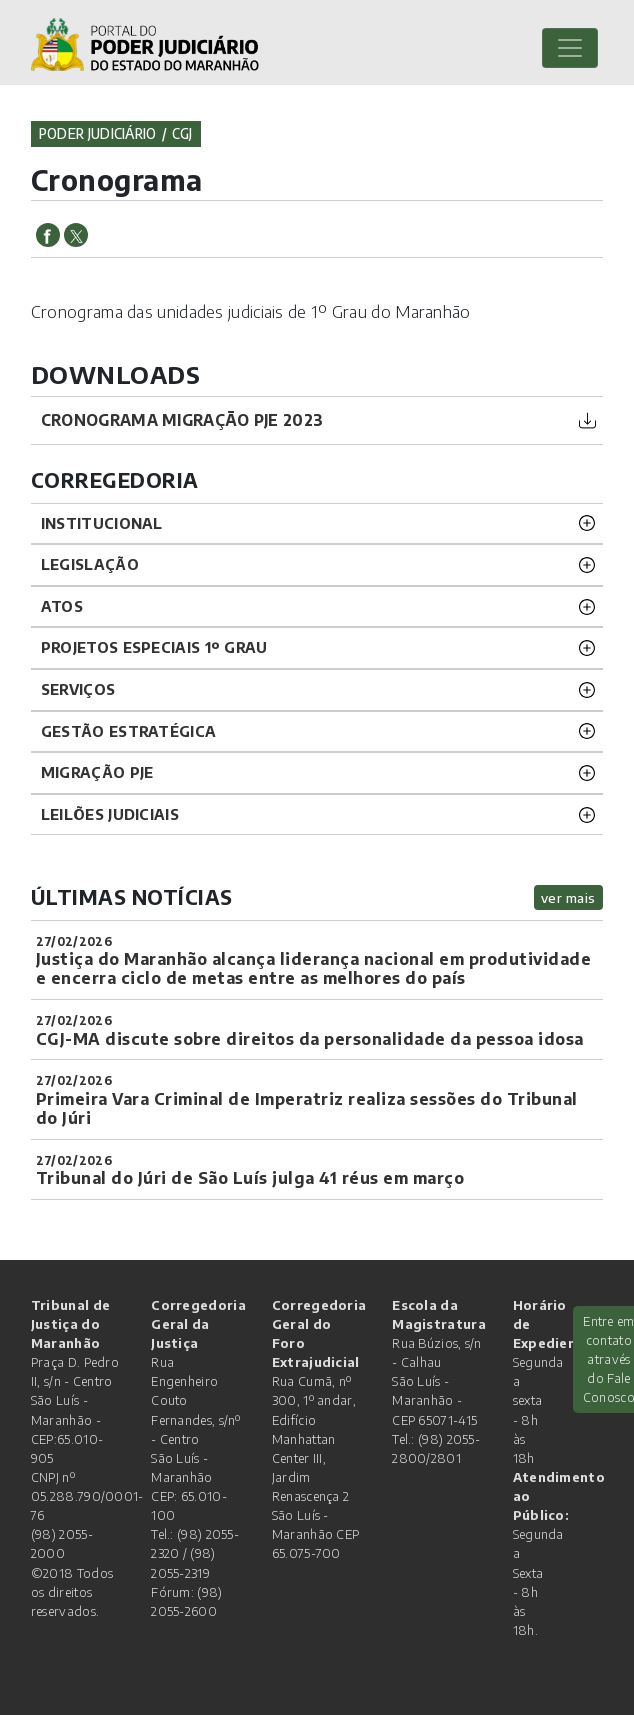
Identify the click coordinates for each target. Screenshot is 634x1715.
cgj (182, 133)
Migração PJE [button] (97, 772)
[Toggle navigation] (570, 48)
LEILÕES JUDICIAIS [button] (110, 814)
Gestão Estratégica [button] (128, 731)
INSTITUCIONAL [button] (102, 523)
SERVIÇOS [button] (78, 689)
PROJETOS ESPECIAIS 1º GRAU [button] (154, 647)
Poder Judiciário (98, 133)
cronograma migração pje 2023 (182, 419)
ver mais (568, 897)
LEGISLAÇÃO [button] (90, 564)
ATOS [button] (62, 606)
